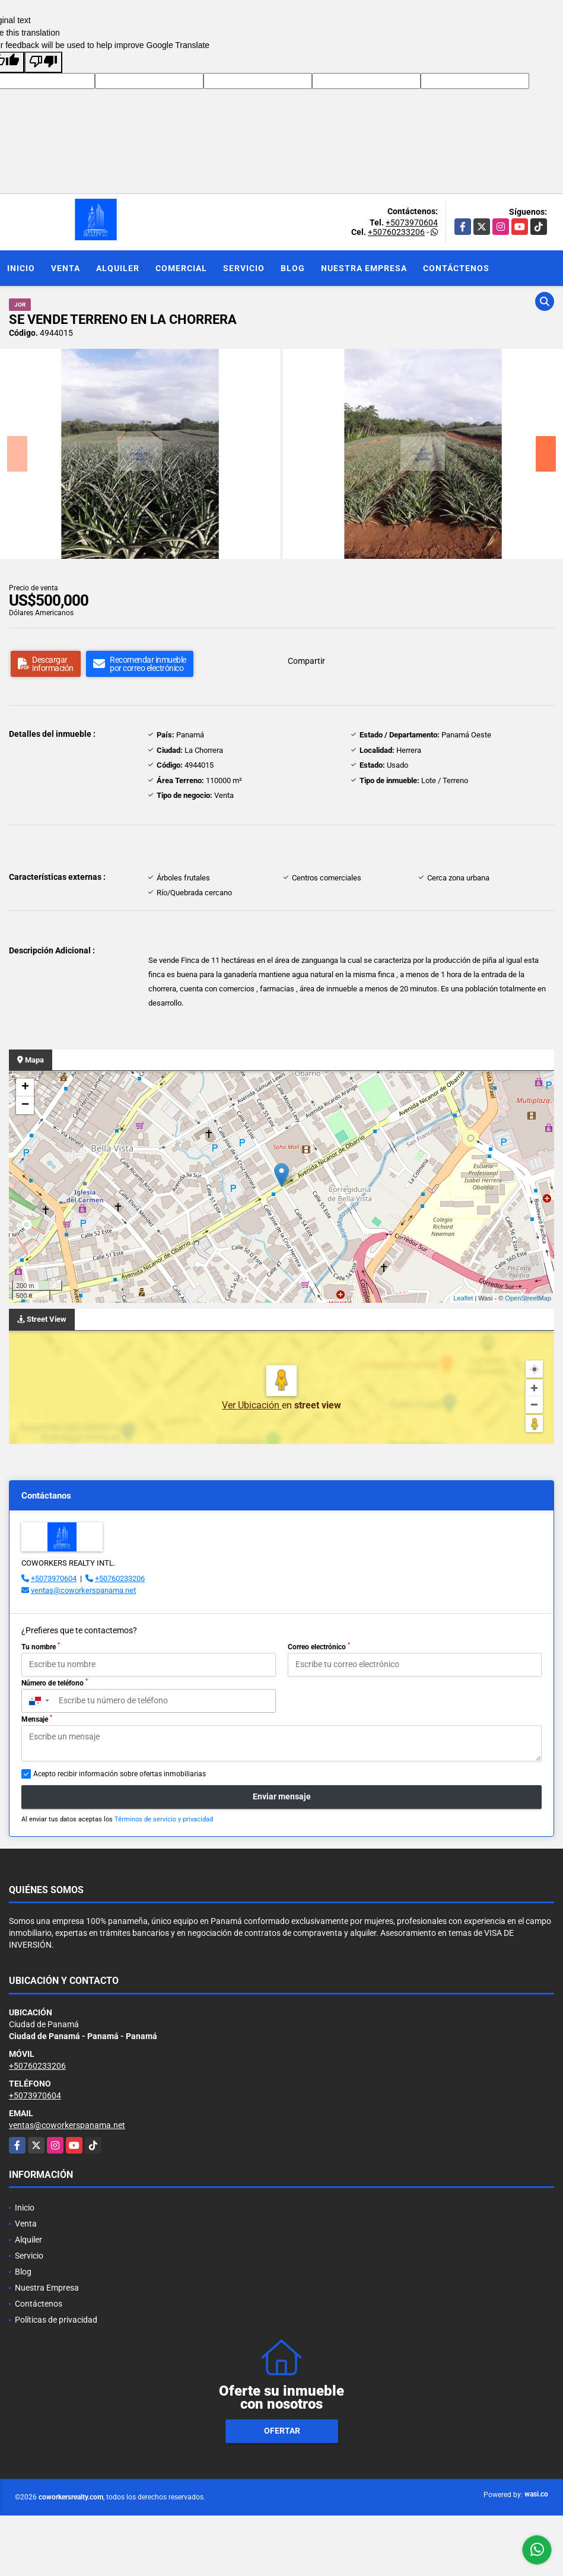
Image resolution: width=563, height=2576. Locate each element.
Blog (293, 268)
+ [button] (25, 1087)
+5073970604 (412, 222)
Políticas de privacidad (56, 2319)
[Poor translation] (43, 62)
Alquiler (117, 268)
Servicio (244, 268)
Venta (65, 268)
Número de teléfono (54, 1682)
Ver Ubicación (252, 1405)
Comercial (181, 268)
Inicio (21, 268)
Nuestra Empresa (364, 268)
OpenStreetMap (528, 1298)
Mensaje (36, 1718)
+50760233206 (396, 232)
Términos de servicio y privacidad (163, 1819)
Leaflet (463, 1298)
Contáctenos (456, 268)
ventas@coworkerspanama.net (83, 1590)
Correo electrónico (319, 1646)
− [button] (25, 1105)
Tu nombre (40, 1646)
